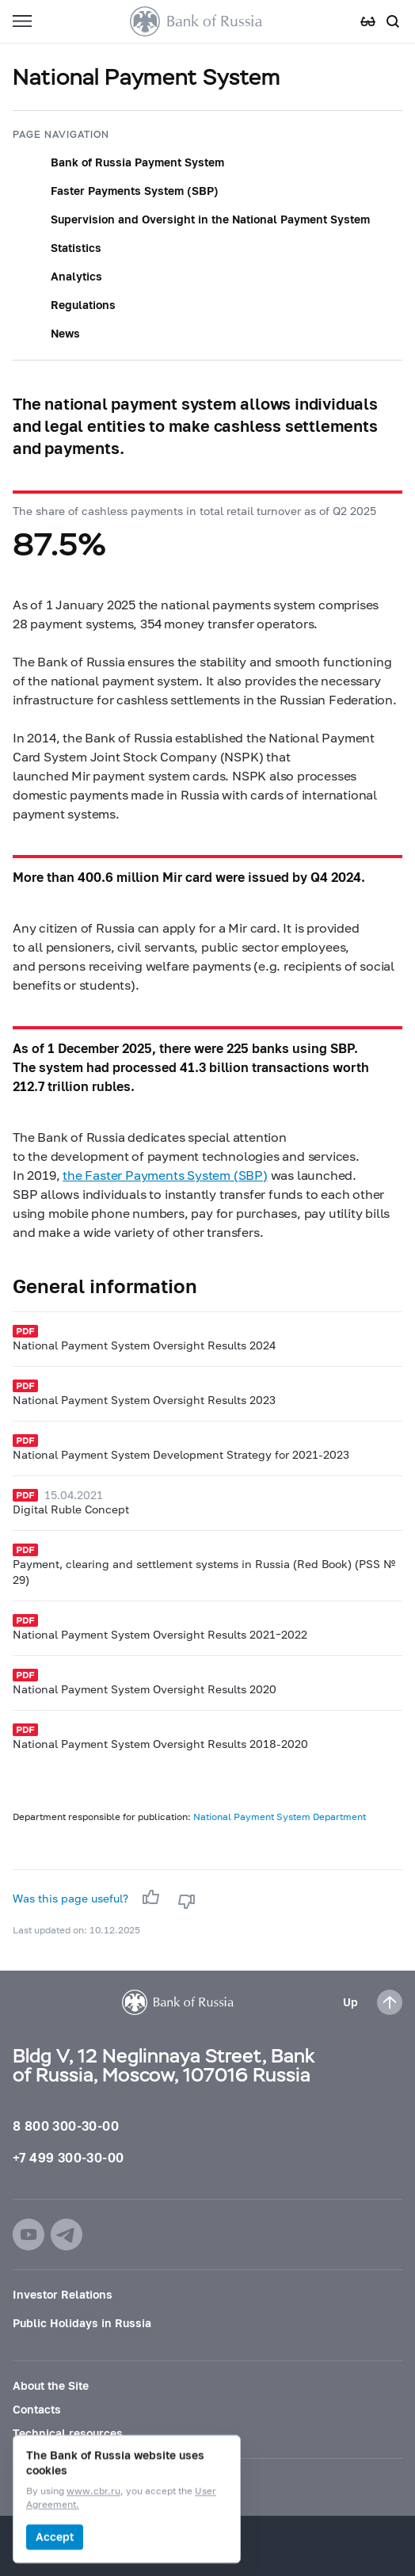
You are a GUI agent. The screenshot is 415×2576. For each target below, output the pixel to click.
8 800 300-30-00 (66, 2125)
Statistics (76, 247)
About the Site (51, 2385)
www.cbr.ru (93, 2492)
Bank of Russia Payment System (137, 162)
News (65, 333)
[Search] (392, 21)
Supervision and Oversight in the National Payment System (210, 219)
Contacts (37, 2409)
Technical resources (68, 2433)
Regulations (83, 304)
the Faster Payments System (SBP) (165, 1174)
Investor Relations (62, 2294)
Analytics (76, 276)
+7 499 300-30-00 (68, 2157)
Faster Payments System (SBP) (135, 190)
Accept (55, 2537)
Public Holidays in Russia (82, 2323)
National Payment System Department (279, 1816)
